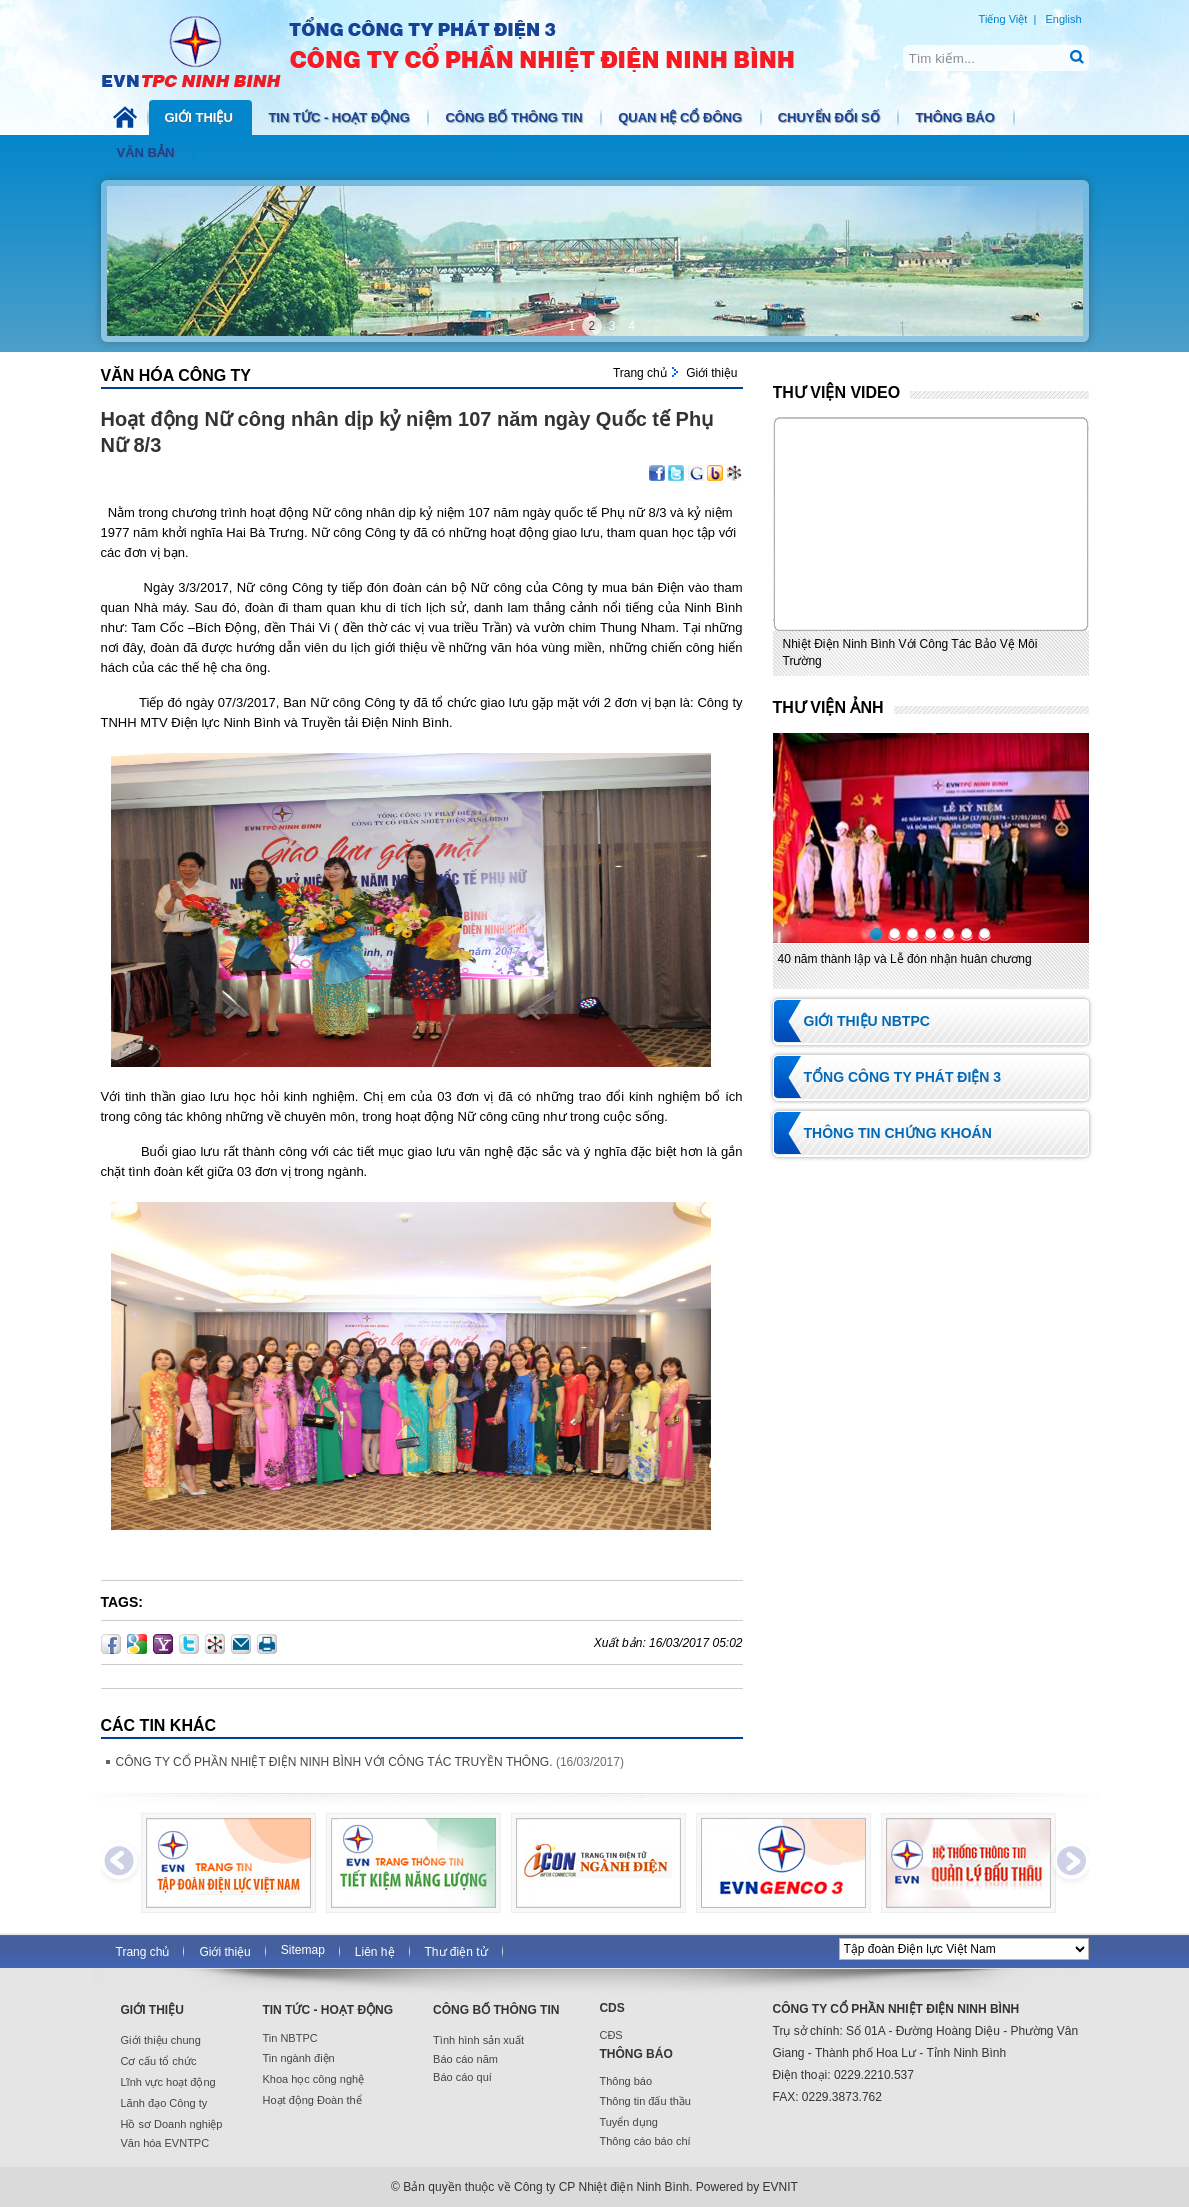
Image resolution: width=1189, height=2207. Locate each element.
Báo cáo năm (465, 2059)
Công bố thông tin (515, 117)
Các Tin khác (159, 1725)
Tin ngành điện (298, 2058)
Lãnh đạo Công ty (164, 2103)
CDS (611, 2008)
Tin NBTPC (289, 2038)
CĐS (610, 2035)
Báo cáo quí (462, 2077)
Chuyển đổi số (831, 117)
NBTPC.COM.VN (469, 50)
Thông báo (956, 117)
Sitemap (303, 1950)
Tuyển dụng (628, 2122)
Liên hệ (375, 1952)
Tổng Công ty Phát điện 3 (903, 1077)
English (1063, 19)
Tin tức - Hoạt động (340, 117)
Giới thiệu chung (161, 2040)
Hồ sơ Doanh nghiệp (172, 2124)
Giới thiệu (201, 117)
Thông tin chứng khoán (898, 1133)
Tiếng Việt (1003, 19)
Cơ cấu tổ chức (159, 2061)
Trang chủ (640, 373)
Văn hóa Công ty (176, 375)
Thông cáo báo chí (644, 2141)
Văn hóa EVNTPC (165, 2143)
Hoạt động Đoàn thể (311, 2100)
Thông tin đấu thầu (645, 2101)
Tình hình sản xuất (478, 2040)
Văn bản (147, 152)
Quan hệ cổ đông (682, 117)
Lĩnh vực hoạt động (168, 2082)
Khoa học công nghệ (313, 2079)
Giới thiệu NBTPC (867, 1021)
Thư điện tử (456, 1952)
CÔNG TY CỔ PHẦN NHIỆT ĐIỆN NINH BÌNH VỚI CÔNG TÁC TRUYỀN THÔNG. (334, 1762)
